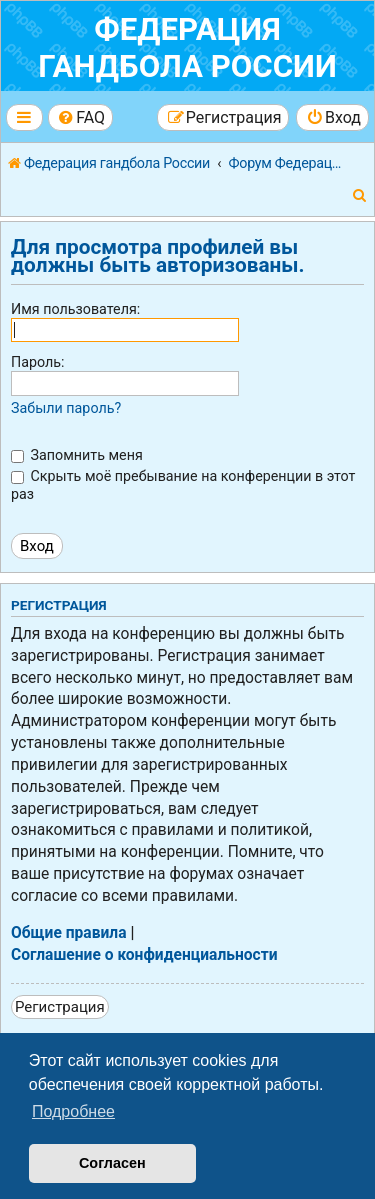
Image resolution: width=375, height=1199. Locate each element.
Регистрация (60, 1007)
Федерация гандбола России (187, 48)
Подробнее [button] (73, 1111)
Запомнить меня (77, 455)
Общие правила (69, 933)
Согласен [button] (112, 1163)
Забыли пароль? (66, 408)
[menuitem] (80, 117)
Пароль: (38, 362)
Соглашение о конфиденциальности (144, 955)
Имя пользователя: (75, 309)
